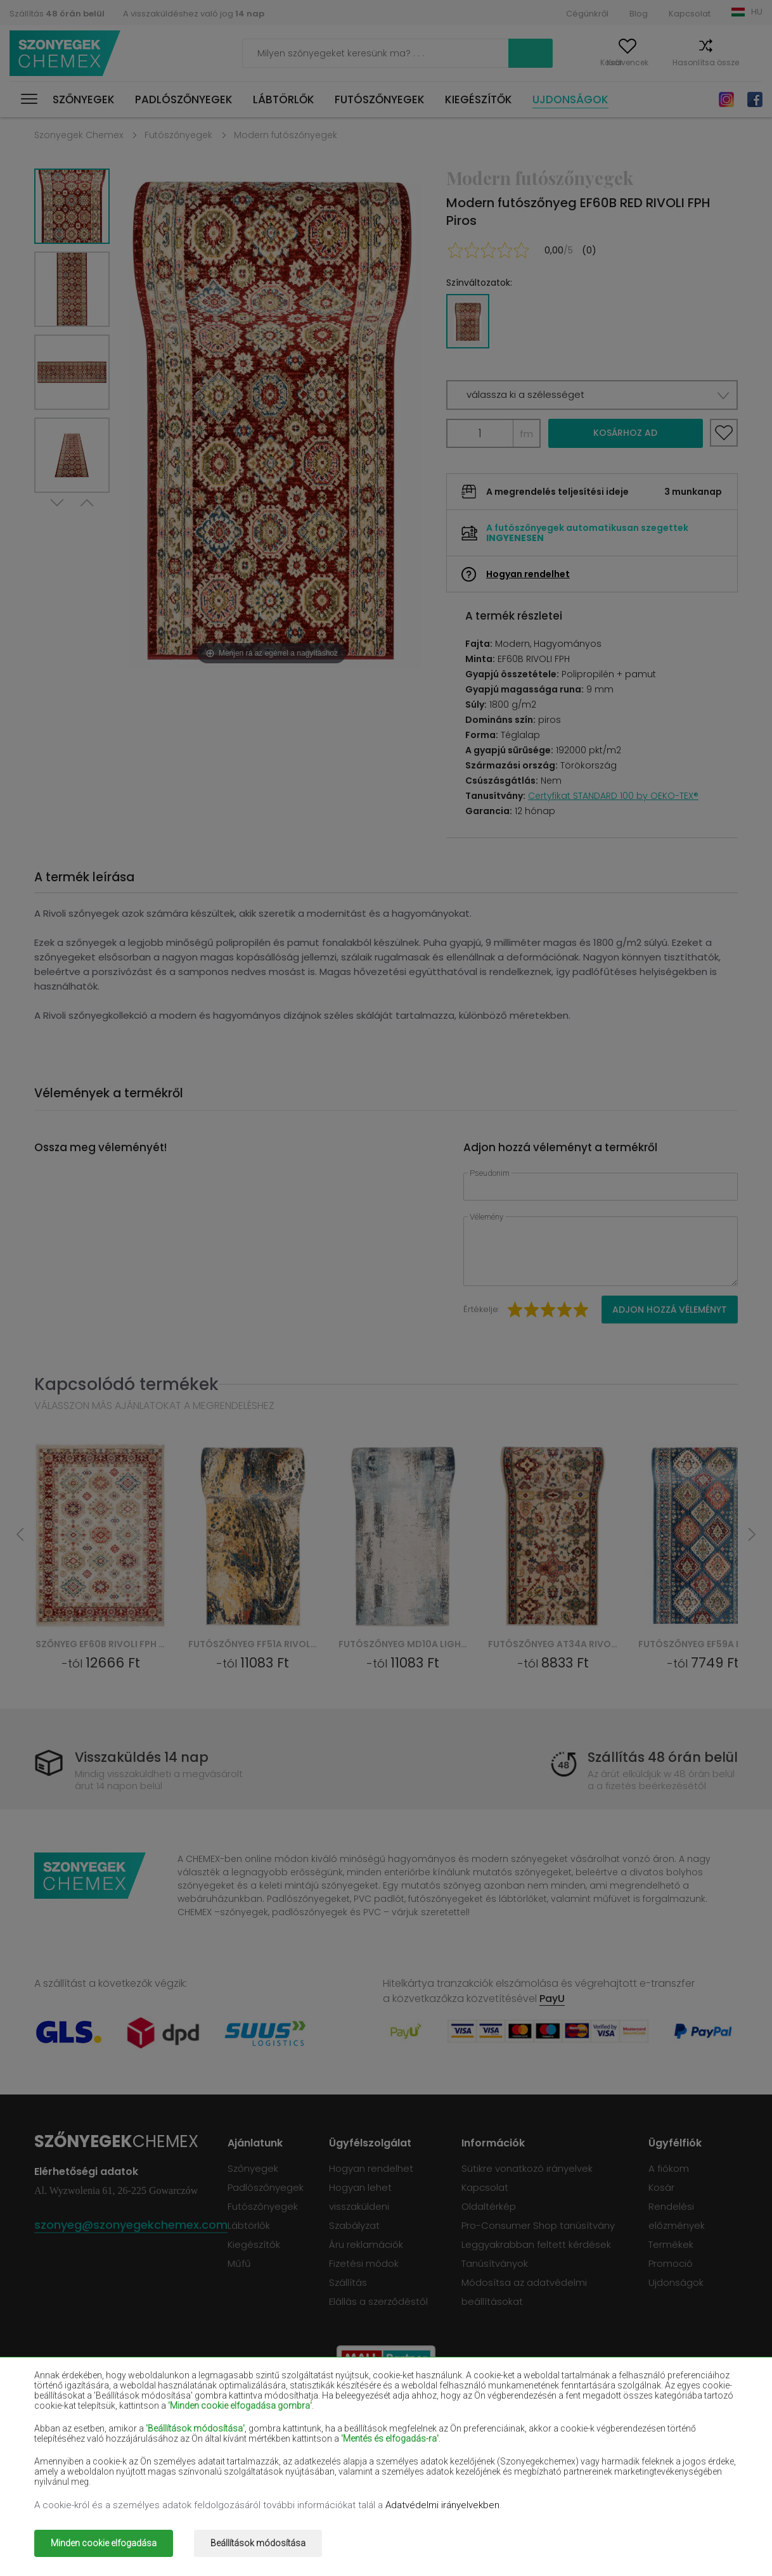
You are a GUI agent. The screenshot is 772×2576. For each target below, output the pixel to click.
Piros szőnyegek (210, 2427)
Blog (638, 14)
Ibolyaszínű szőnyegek (365, 2427)
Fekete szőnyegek (73, 2427)
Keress (473, 53)
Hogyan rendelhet (528, 574)
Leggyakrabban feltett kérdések (536, 2244)
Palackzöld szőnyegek (645, 2408)
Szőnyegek (84, 99)
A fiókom (543, 62)
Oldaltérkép (488, 2206)
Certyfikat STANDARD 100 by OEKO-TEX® (613, 795)
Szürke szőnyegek (495, 2464)
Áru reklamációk (366, 2244)
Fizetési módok (364, 2263)
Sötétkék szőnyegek (500, 2427)
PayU (552, 1998)
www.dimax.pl (704, 2534)
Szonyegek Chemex (78, 135)
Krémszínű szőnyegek (223, 2445)
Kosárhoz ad (625, 432)
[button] (592, 395)
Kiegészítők (478, 99)
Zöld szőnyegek (68, 2482)
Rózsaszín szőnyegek (362, 2464)
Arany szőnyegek (212, 2482)
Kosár (751, 62)
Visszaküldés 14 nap (142, 1757)
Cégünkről (587, 14)
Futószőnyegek (380, 99)
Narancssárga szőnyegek (230, 2464)
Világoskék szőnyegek (81, 2464)
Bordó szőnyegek (493, 2408)
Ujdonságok (570, 99)
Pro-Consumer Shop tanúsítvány (538, 2225)
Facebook (754, 99)
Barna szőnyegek (353, 2408)
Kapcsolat (690, 14)
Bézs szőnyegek (68, 2408)
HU (756, 12)
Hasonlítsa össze (683, 62)
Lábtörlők (283, 99)
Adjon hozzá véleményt (669, 1309)
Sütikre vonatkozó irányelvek (527, 2168)
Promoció (670, 2263)
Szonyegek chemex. (155, 2534)
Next (57, 508)
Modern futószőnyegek (285, 135)
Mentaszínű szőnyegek (647, 2445)
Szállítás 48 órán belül (663, 1757)
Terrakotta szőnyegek (645, 2464)
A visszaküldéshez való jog (193, 14)
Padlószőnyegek (184, 99)
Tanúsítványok (494, 2263)
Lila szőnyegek (347, 2445)
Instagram (726, 99)
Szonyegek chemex (65, 53)
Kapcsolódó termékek (126, 1384)
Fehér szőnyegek (212, 2408)
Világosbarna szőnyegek (650, 2427)
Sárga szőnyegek (493, 2445)
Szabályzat (354, 2225)
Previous (86, 508)
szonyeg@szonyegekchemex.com (131, 2225)
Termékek (670, 2244)
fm (526, 433)
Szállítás (57, 14)
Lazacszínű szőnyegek (83, 2445)
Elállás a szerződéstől (378, 2301)
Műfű (239, 2263)
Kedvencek (605, 62)
